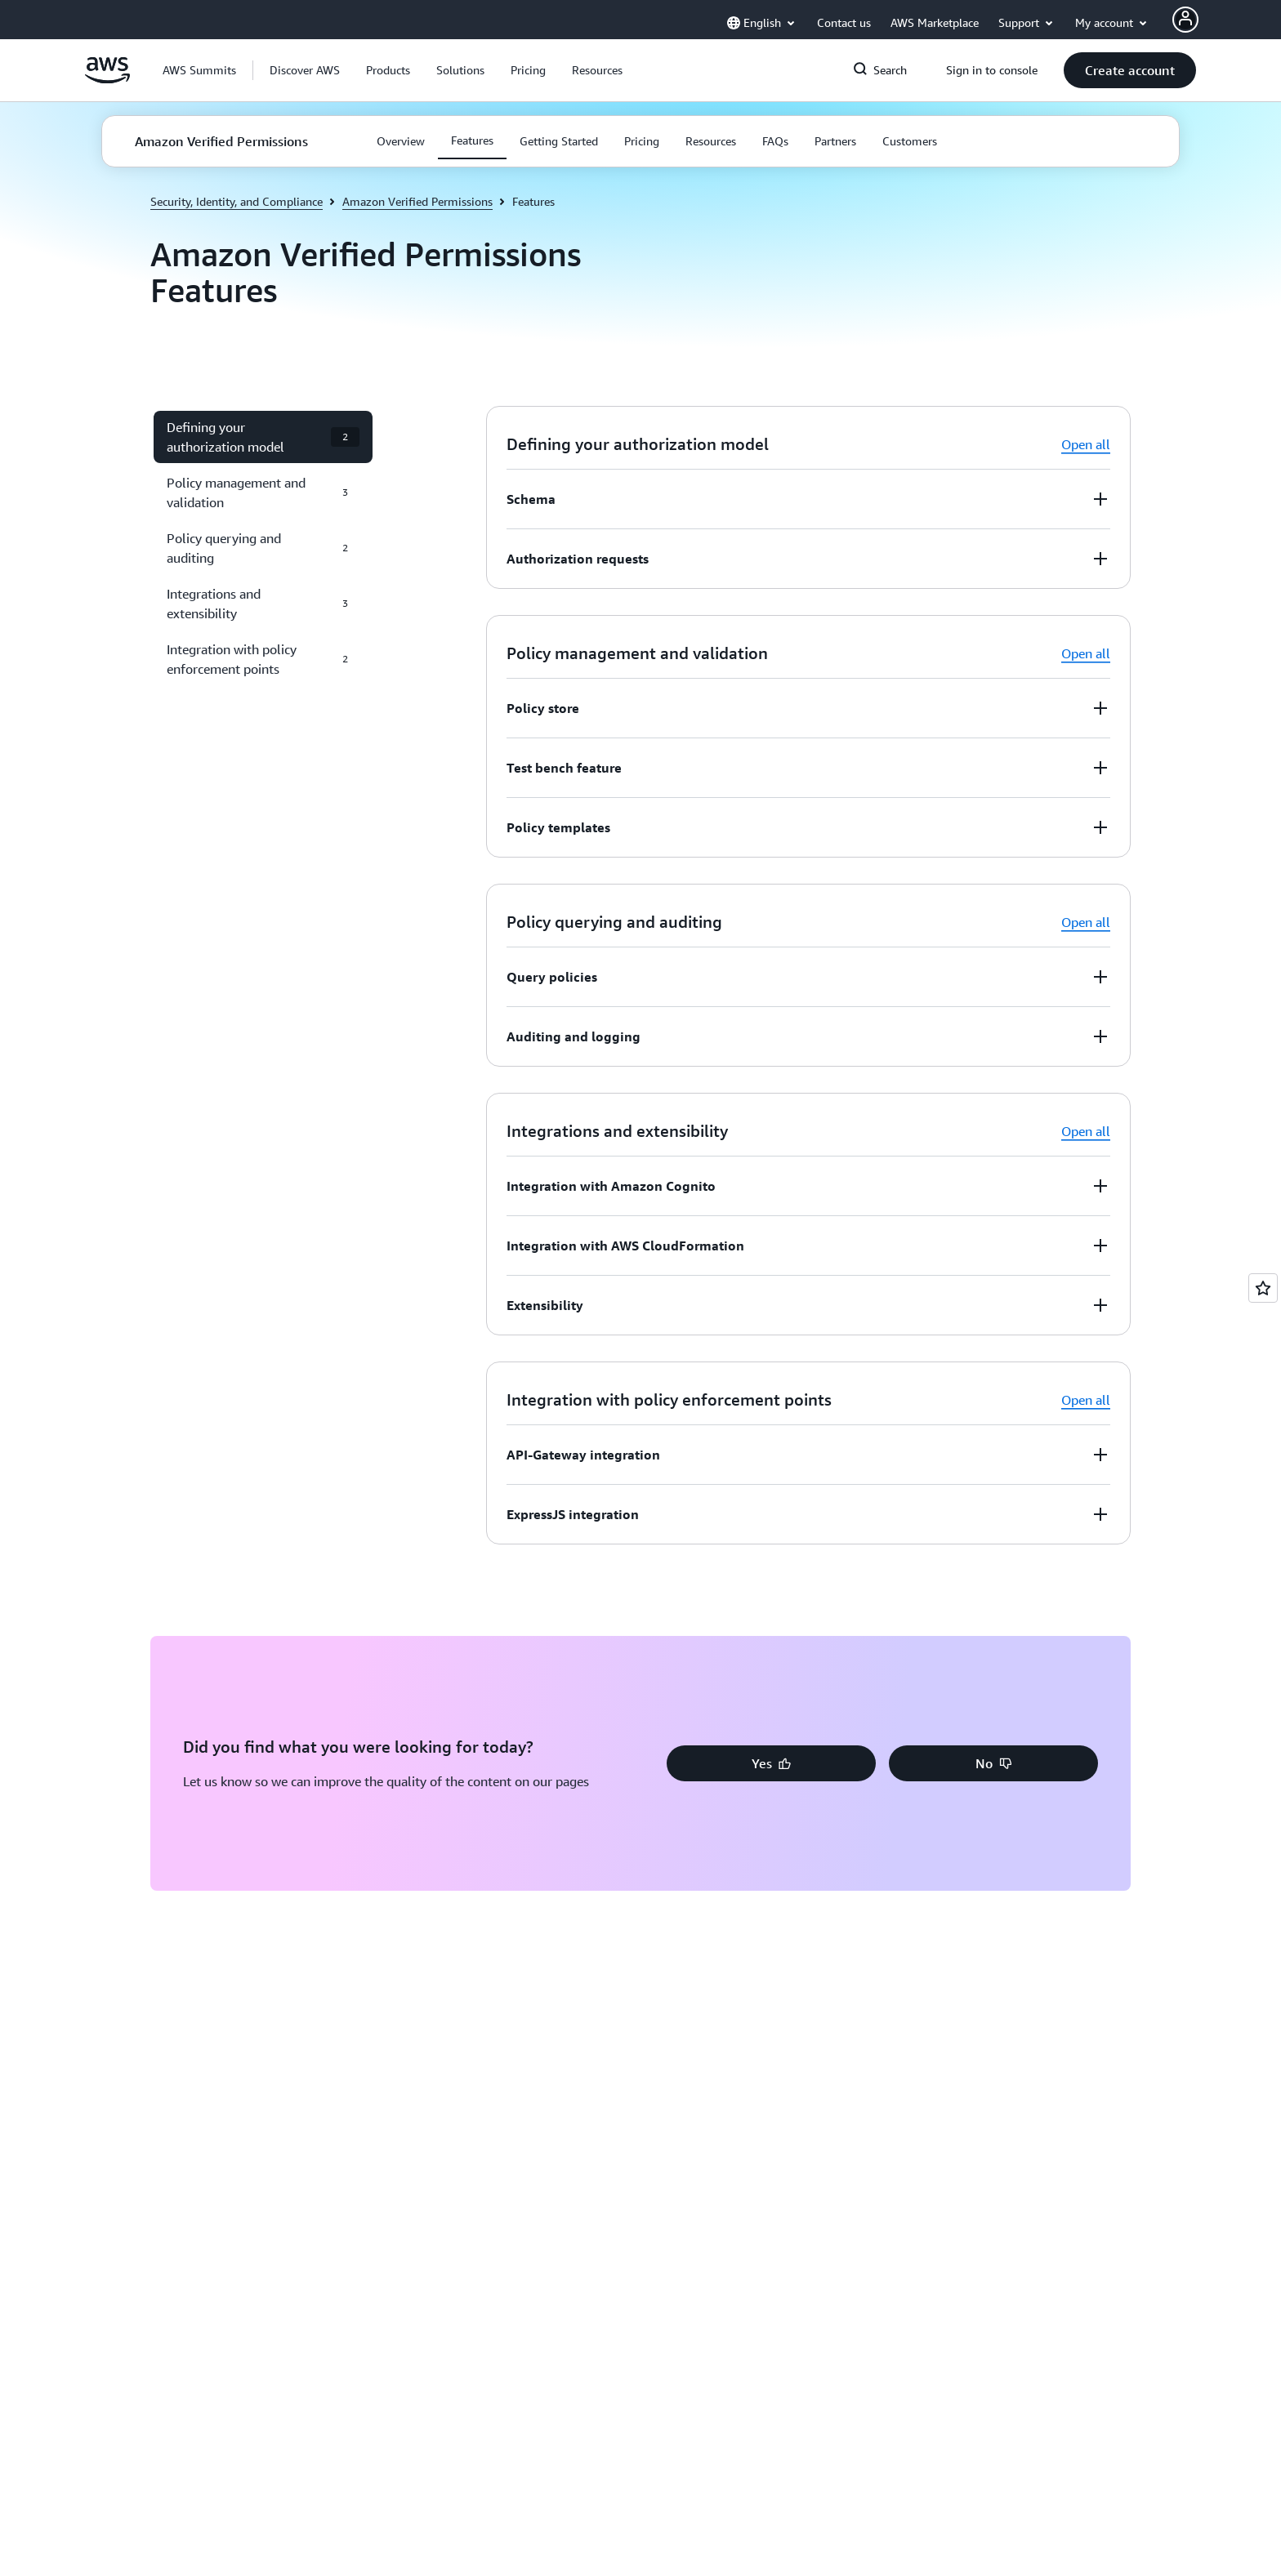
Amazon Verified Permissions (417, 201)
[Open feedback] (1263, 1288)
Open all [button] (1085, 444)
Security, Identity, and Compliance (236, 201)
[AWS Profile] (1185, 20)
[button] (305, 70)
